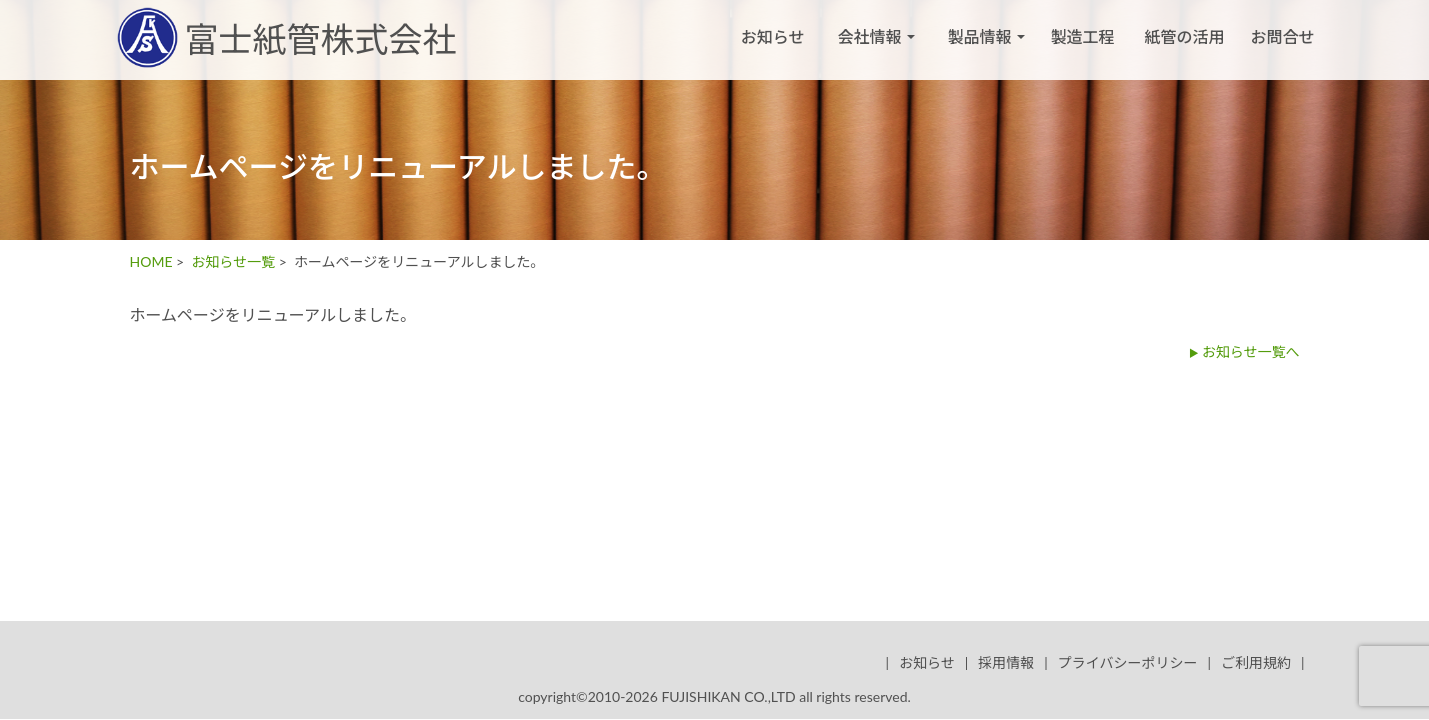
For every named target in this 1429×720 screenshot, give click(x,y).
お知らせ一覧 (233, 261)
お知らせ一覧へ (1251, 351)
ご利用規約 (1256, 662)
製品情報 (985, 36)
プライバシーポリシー (1128, 662)
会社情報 (875, 36)
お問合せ (1282, 36)
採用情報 (1006, 662)
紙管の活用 (1184, 36)
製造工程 (1082, 36)
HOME (151, 261)
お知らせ (773, 36)
